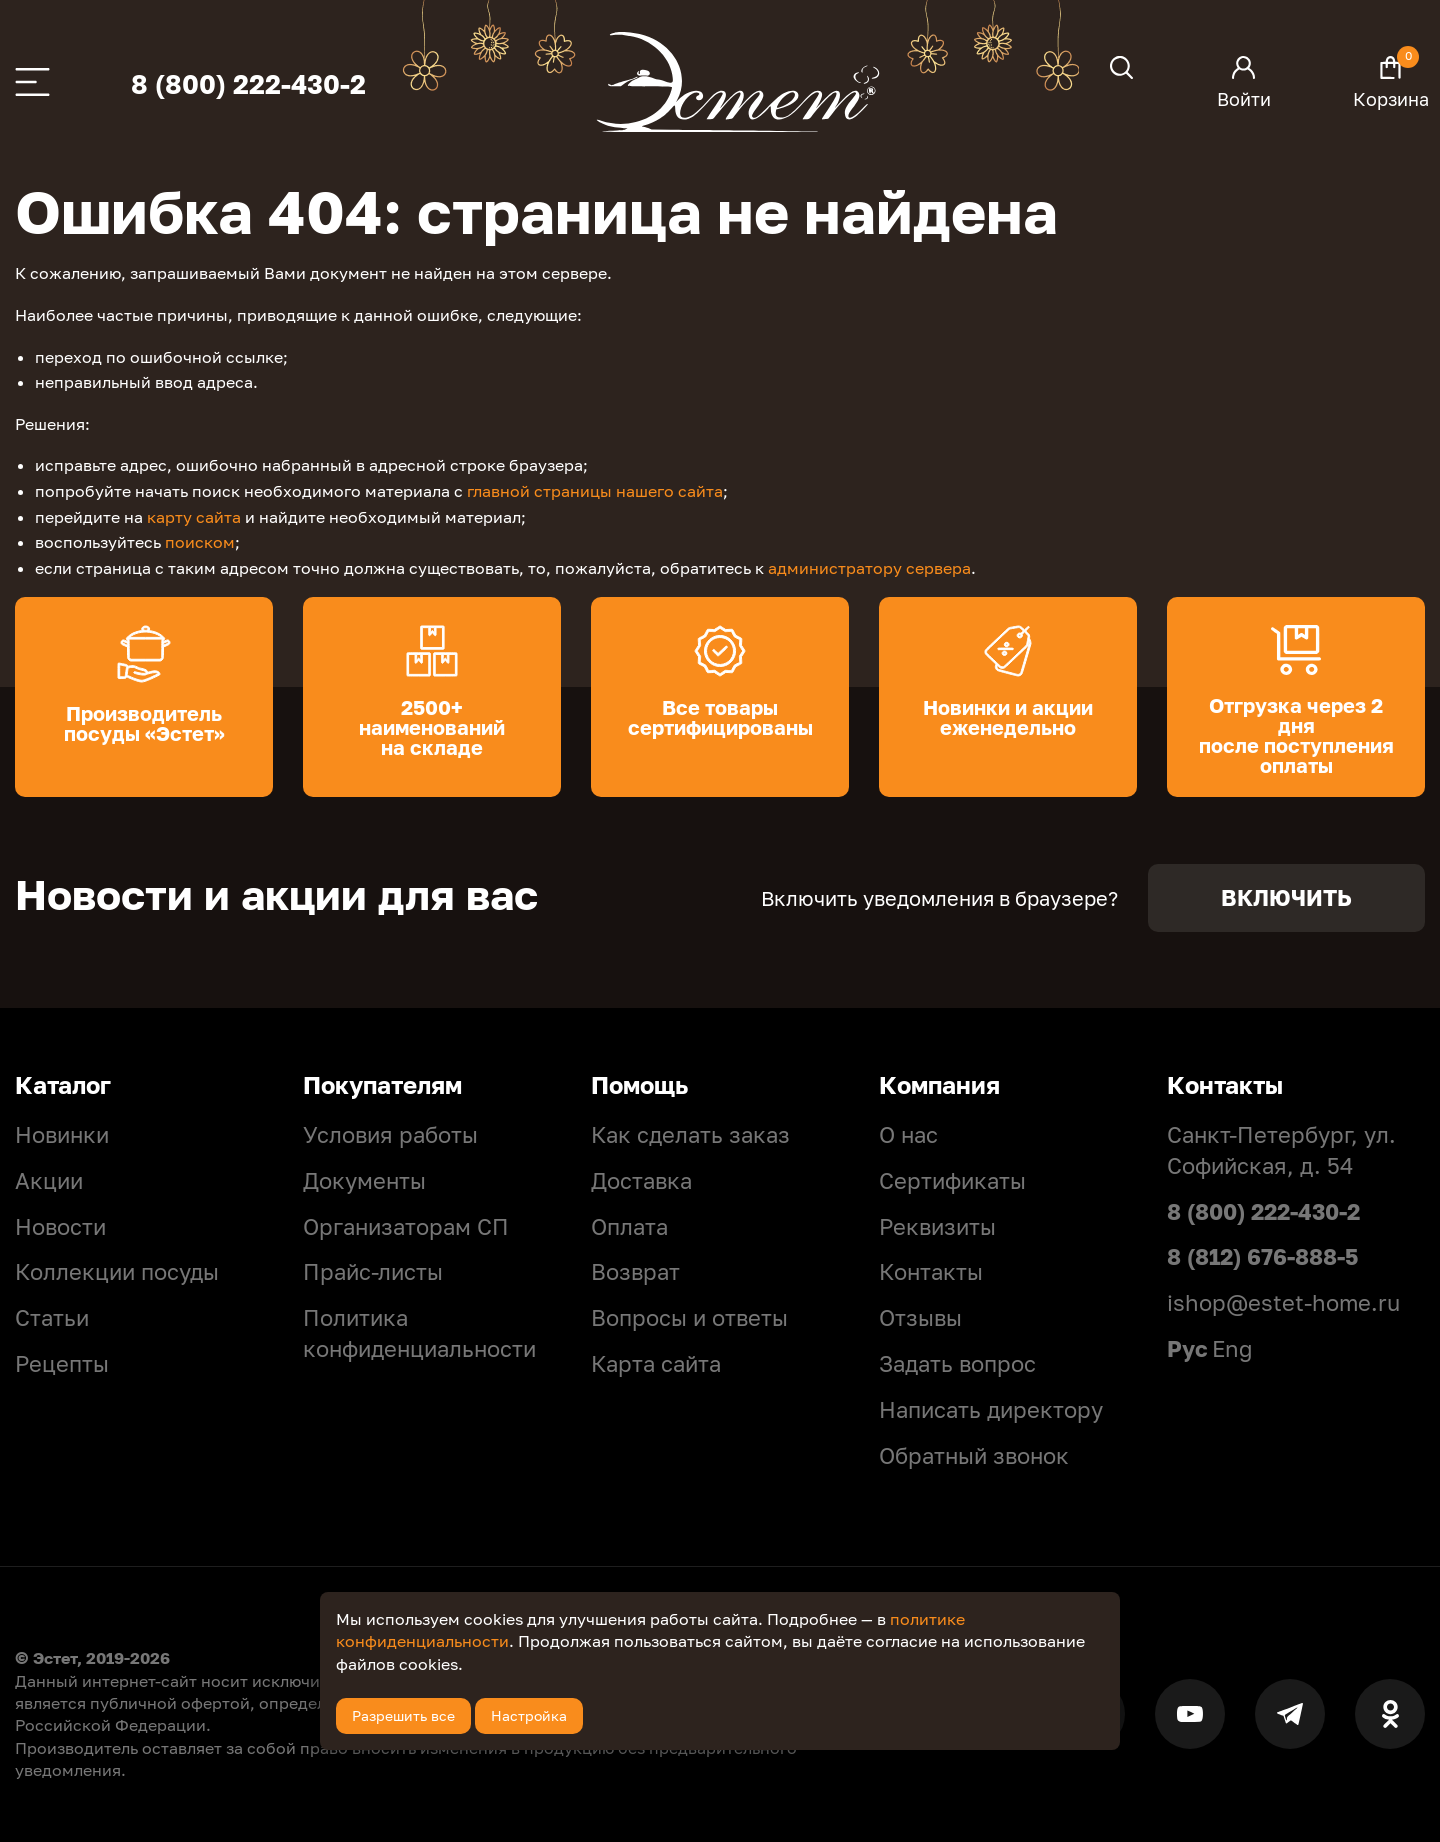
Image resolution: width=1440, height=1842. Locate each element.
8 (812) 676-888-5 (1262, 1256)
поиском (200, 542)
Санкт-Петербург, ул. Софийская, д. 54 (1281, 1150)
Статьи (52, 1317)
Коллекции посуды (117, 1271)
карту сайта (194, 517)
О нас (908, 1134)
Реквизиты (937, 1226)
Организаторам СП (406, 1226)
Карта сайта (656, 1363)
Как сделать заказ (690, 1134)
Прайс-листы (373, 1271)
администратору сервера (869, 568)
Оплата (629, 1226)
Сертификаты (952, 1180)
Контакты (931, 1271)
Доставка (641, 1180)
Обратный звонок (974, 1455)
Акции (49, 1180)
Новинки (62, 1134)
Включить (1286, 897)
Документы (364, 1180)
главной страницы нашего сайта (595, 491)
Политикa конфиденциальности (419, 1333)
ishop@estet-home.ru (1283, 1302)
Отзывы (920, 1317)
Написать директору (991, 1409)
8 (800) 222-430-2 (248, 84)
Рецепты (62, 1363)
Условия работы (390, 1134)
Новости (60, 1226)
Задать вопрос (957, 1363)
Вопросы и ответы (689, 1317)
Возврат (635, 1271)
